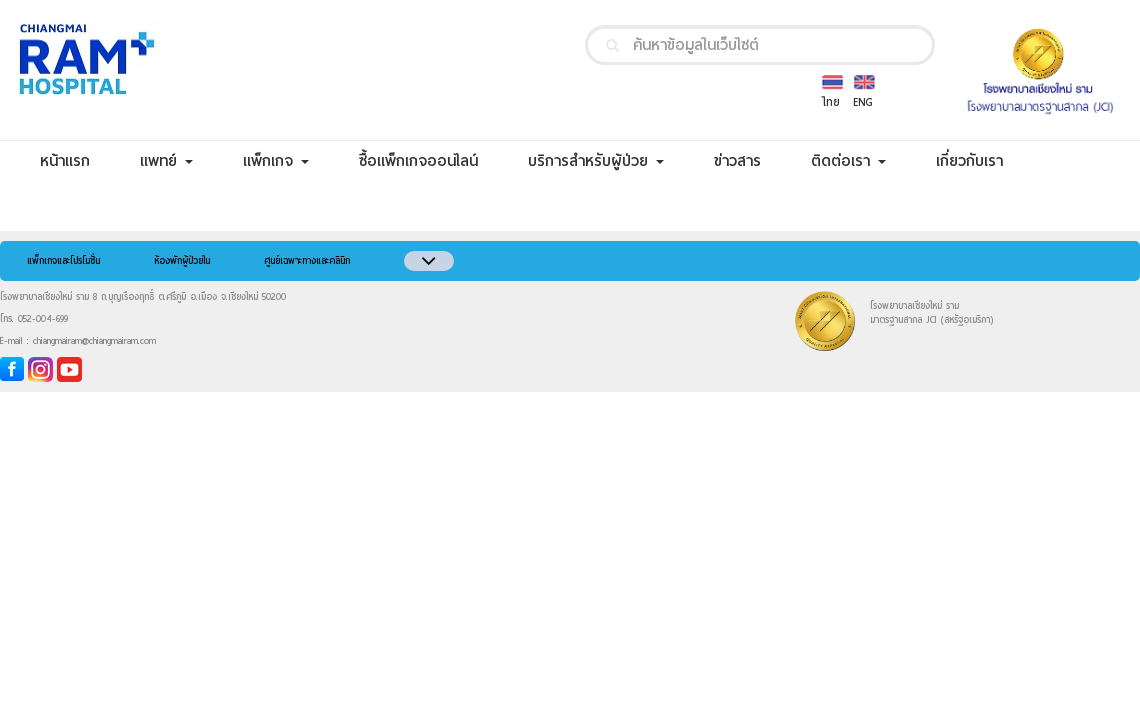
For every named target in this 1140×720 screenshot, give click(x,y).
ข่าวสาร (750, 160)
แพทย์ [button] (166, 161)
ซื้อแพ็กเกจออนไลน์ (431, 160)
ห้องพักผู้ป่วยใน (182, 261)
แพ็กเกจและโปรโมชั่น (63, 261)
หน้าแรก (77, 160)
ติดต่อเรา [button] (848, 161)
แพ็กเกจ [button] (276, 161)
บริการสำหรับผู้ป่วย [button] (596, 161)
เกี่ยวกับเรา (982, 160)
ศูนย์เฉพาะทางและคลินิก (307, 261)
